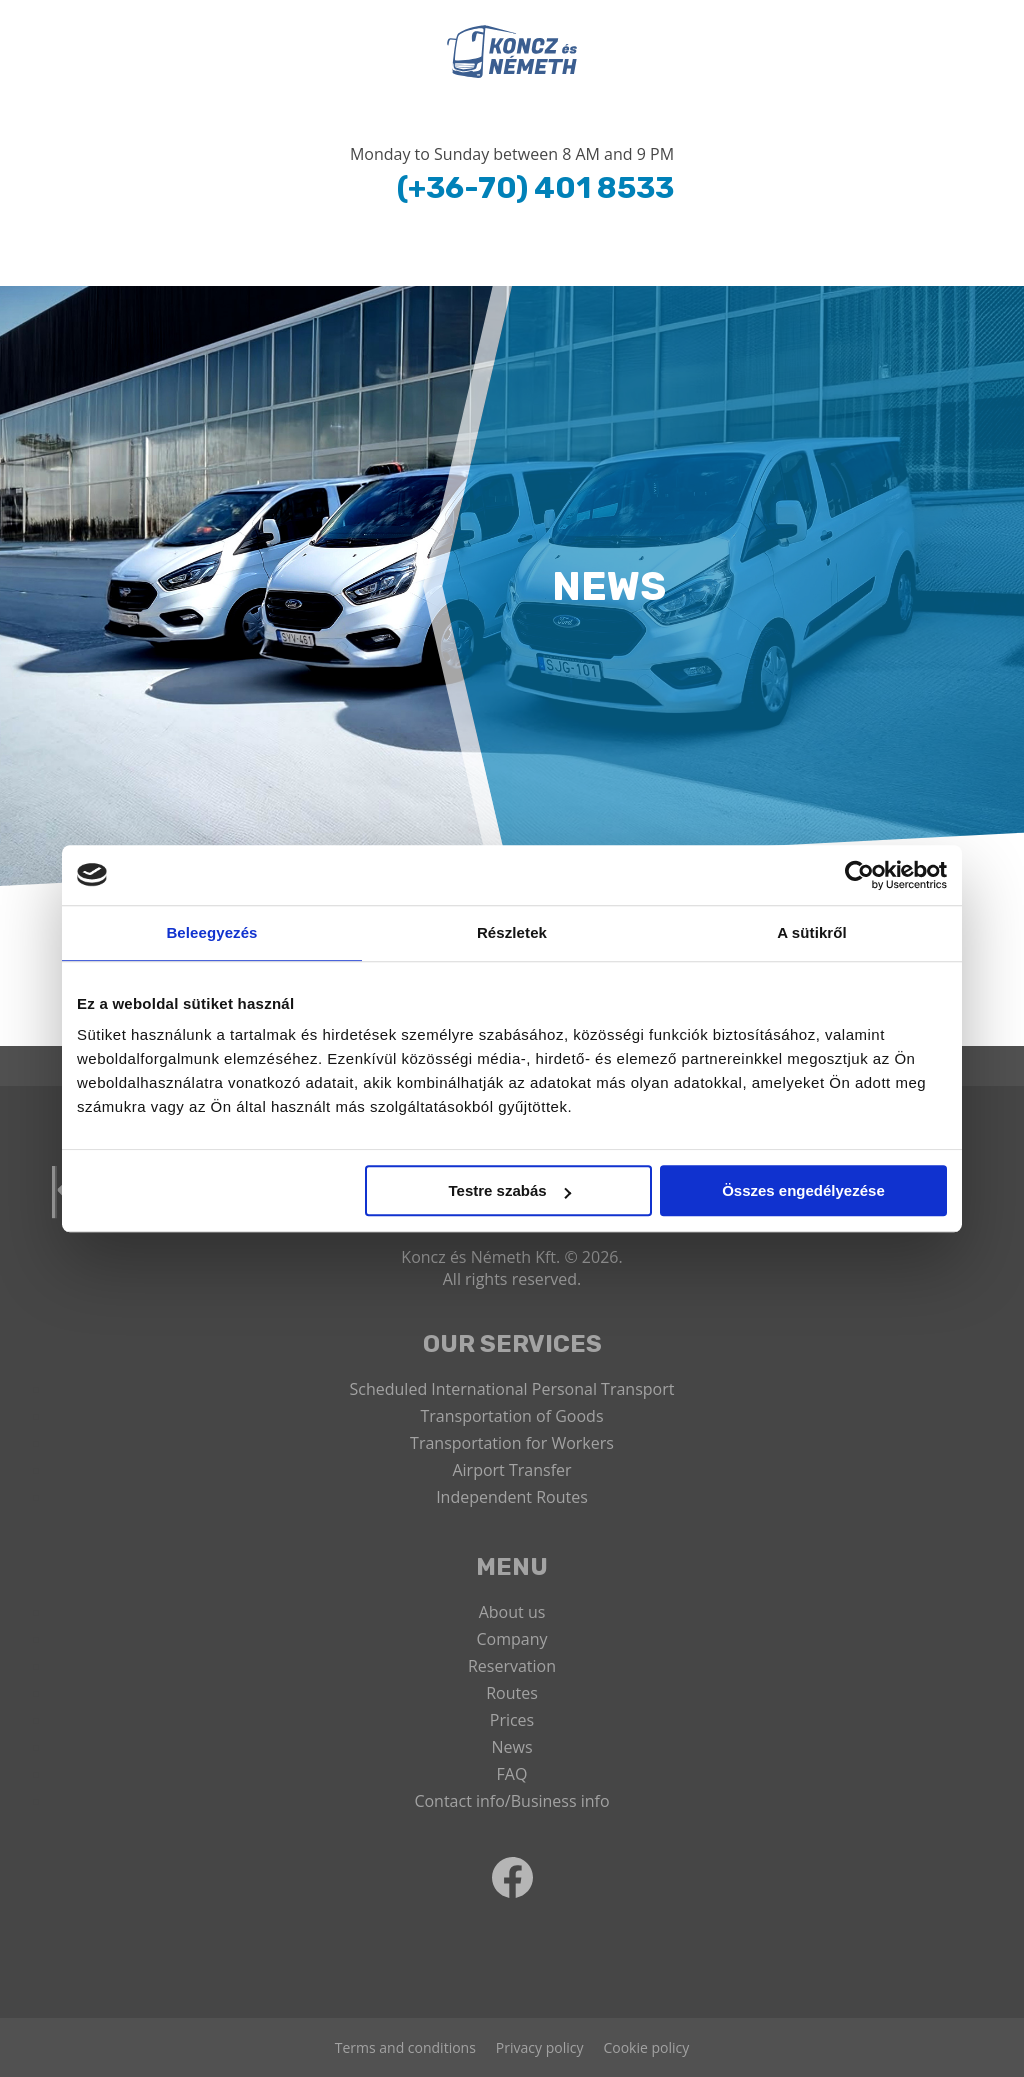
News (511, 1747)
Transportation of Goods (511, 1416)
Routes (512, 1693)
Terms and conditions (405, 2047)
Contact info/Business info (511, 1801)
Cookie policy (646, 2047)
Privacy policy (540, 2047)
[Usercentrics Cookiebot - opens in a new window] (859, 875)
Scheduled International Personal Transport (512, 1389)
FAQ (512, 1774)
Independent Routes (512, 1497)
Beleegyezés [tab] (211, 932)
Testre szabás (510, 1190)
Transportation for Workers (512, 1443)
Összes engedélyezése (803, 1190)
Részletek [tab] (512, 932)
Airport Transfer (511, 1470)
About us (512, 1612)
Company (511, 1639)
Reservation (512, 1666)
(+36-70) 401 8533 (535, 188)
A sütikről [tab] (812, 932)
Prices (512, 1720)
